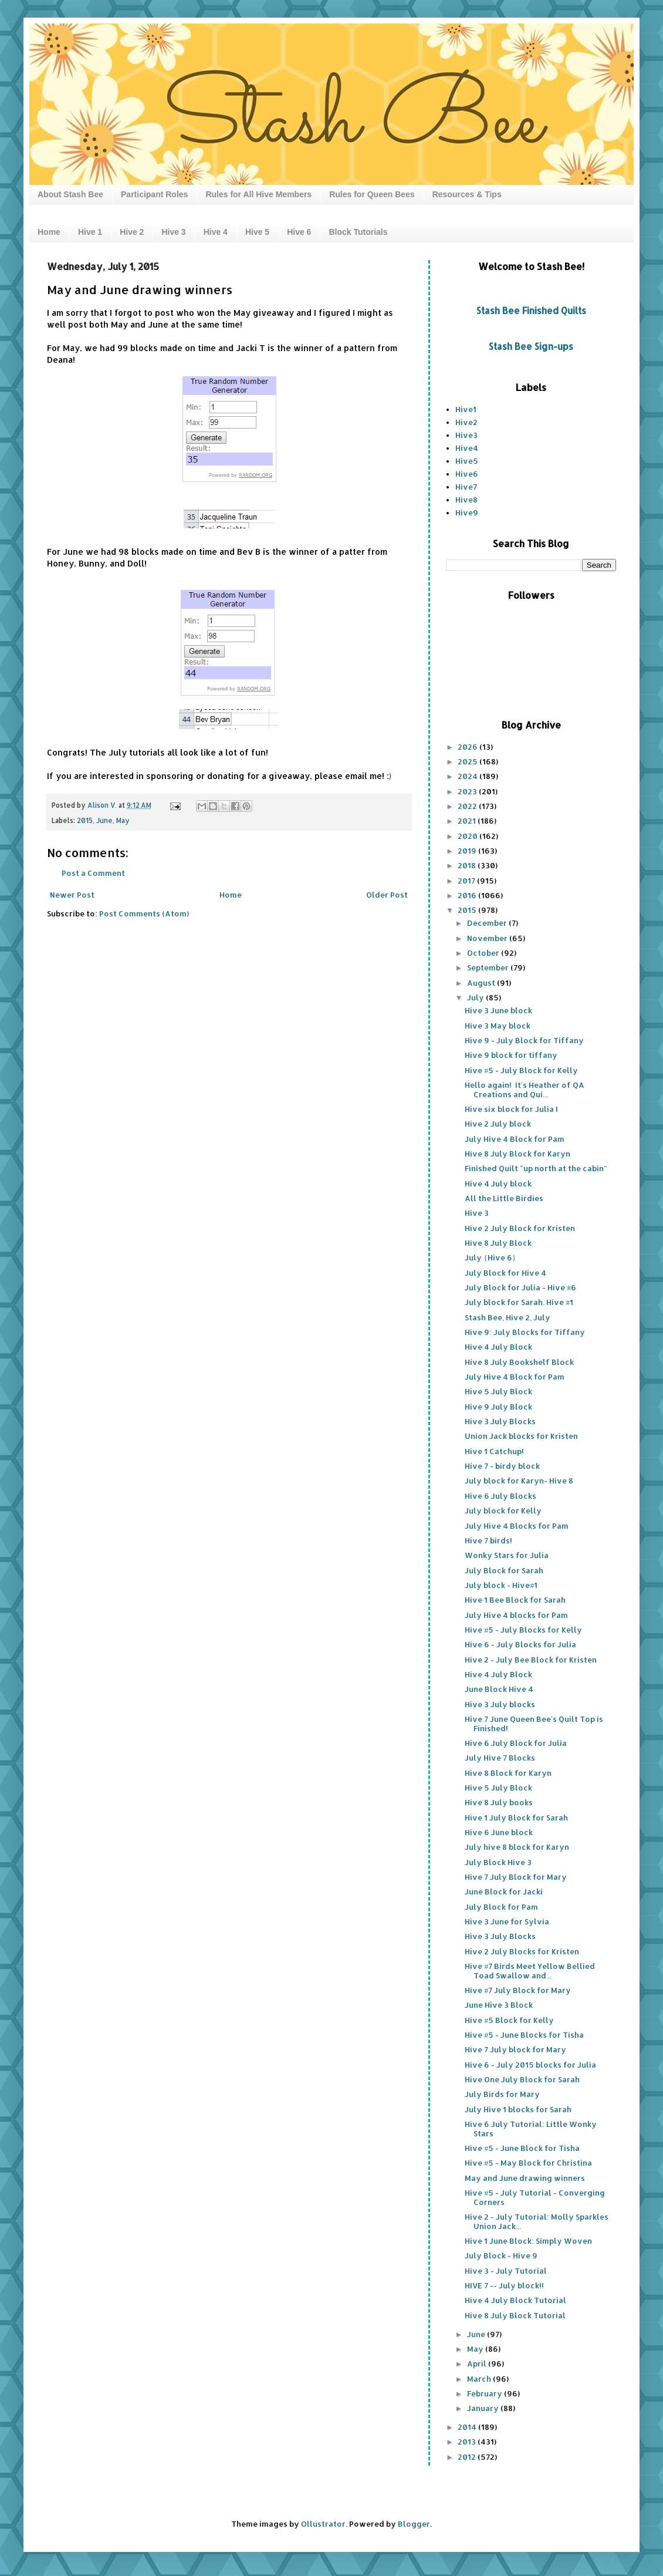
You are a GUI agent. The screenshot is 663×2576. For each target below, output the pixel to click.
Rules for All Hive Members (258, 194)
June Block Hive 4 (499, 1689)
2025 (468, 761)
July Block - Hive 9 (501, 2255)
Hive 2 (132, 232)
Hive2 (466, 422)
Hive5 (466, 461)
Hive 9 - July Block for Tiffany (524, 1040)
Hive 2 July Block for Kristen (520, 1228)
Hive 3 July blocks (500, 1704)
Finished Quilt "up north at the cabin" (536, 1168)
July (476, 997)
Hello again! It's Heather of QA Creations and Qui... (524, 1089)
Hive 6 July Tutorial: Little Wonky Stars (531, 2128)
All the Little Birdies (504, 1198)
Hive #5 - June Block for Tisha (522, 2148)
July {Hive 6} (490, 1257)
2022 (468, 806)
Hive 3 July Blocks (500, 1421)
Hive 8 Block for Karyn (508, 1773)
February (485, 2393)
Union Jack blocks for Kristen (521, 1436)
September (488, 967)
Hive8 (466, 499)
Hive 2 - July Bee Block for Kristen (531, 1659)
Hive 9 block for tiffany (511, 1055)
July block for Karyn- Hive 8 (519, 1480)
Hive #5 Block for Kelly (509, 2020)
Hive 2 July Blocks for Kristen (522, 1951)
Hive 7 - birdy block (502, 1466)
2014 (468, 2427)
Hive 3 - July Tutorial (506, 2270)
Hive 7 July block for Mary (515, 2049)
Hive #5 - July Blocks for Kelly (523, 1629)
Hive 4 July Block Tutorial (515, 2300)
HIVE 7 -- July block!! (504, 2285)
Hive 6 (299, 232)
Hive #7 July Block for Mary (518, 1990)
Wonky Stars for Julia (507, 1555)
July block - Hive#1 (501, 1585)
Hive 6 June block (499, 1832)
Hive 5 (257, 232)
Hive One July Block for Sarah (522, 2079)
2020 (468, 836)
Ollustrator (323, 2523)
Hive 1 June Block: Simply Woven (528, 2240)
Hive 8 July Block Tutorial (515, 2315)
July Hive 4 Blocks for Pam (517, 1525)
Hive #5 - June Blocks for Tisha (524, 2034)
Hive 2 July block (498, 1123)
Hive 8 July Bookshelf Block (519, 1362)
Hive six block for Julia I (511, 1109)
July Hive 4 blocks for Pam (516, 1615)
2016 (468, 895)
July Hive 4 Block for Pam (514, 1139)
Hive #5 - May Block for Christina (528, 2162)
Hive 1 (90, 232)
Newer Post (72, 894)
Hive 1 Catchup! (494, 1451)
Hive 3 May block (497, 1025)
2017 (467, 880)
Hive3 (466, 435)
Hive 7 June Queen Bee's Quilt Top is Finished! (534, 1723)
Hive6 (466, 473)
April (477, 2363)
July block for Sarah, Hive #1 (519, 1302)
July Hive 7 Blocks (500, 1757)
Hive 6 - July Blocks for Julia (520, 1644)
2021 (468, 820)
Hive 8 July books (499, 1802)
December (488, 923)
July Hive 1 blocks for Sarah (518, 2109)
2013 (468, 2441)
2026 (468, 746)
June (104, 820)
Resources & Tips (467, 194)
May (123, 820)
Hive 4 (216, 232)
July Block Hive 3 (498, 1862)
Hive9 (466, 512)
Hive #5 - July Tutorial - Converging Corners (535, 2197)
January (483, 2408)
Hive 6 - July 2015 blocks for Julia (530, 2064)
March (480, 2378)
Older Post (387, 894)
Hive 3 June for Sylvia (507, 1921)
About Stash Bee (70, 194)
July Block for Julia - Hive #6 (520, 1287)
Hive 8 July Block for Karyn (517, 1153)
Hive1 (465, 409)
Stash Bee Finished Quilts (531, 310)
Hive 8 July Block (498, 1242)
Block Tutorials (358, 232)
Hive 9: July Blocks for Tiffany (525, 1332)
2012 (468, 2457)
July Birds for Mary (502, 2094)
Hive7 (466, 486)
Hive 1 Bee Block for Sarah (515, 1599)
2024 (468, 776)
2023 (468, 791)
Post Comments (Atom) (144, 913)
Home (49, 232)
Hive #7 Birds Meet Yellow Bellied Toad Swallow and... (530, 1970)
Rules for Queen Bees (372, 194)
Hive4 (466, 448)
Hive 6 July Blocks (500, 1496)
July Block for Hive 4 (505, 1272)
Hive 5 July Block (498, 1391)
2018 (468, 865)
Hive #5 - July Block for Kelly (521, 1070)
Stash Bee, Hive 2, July (507, 1317)
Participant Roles (154, 194)
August (482, 982)
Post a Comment (93, 873)
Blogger (414, 2523)
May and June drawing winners (525, 2178)
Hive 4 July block (498, 1183)
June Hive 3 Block (499, 2004)
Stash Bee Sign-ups (531, 346)
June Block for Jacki (504, 1891)
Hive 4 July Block (498, 1346)
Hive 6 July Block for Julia (516, 1743)
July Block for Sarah (504, 1570)
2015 (85, 820)
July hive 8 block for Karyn (517, 1847)
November (488, 938)
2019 (468, 850)
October (484, 952)
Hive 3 (173, 232)
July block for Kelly (503, 1510)
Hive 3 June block (498, 1010)
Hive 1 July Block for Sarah (516, 1817)
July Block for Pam (501, 1906)
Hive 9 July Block (498, 1406)
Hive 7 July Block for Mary (516, 1877)
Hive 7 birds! (488, 1540)
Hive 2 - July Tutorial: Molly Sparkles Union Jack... (536, 2221)
